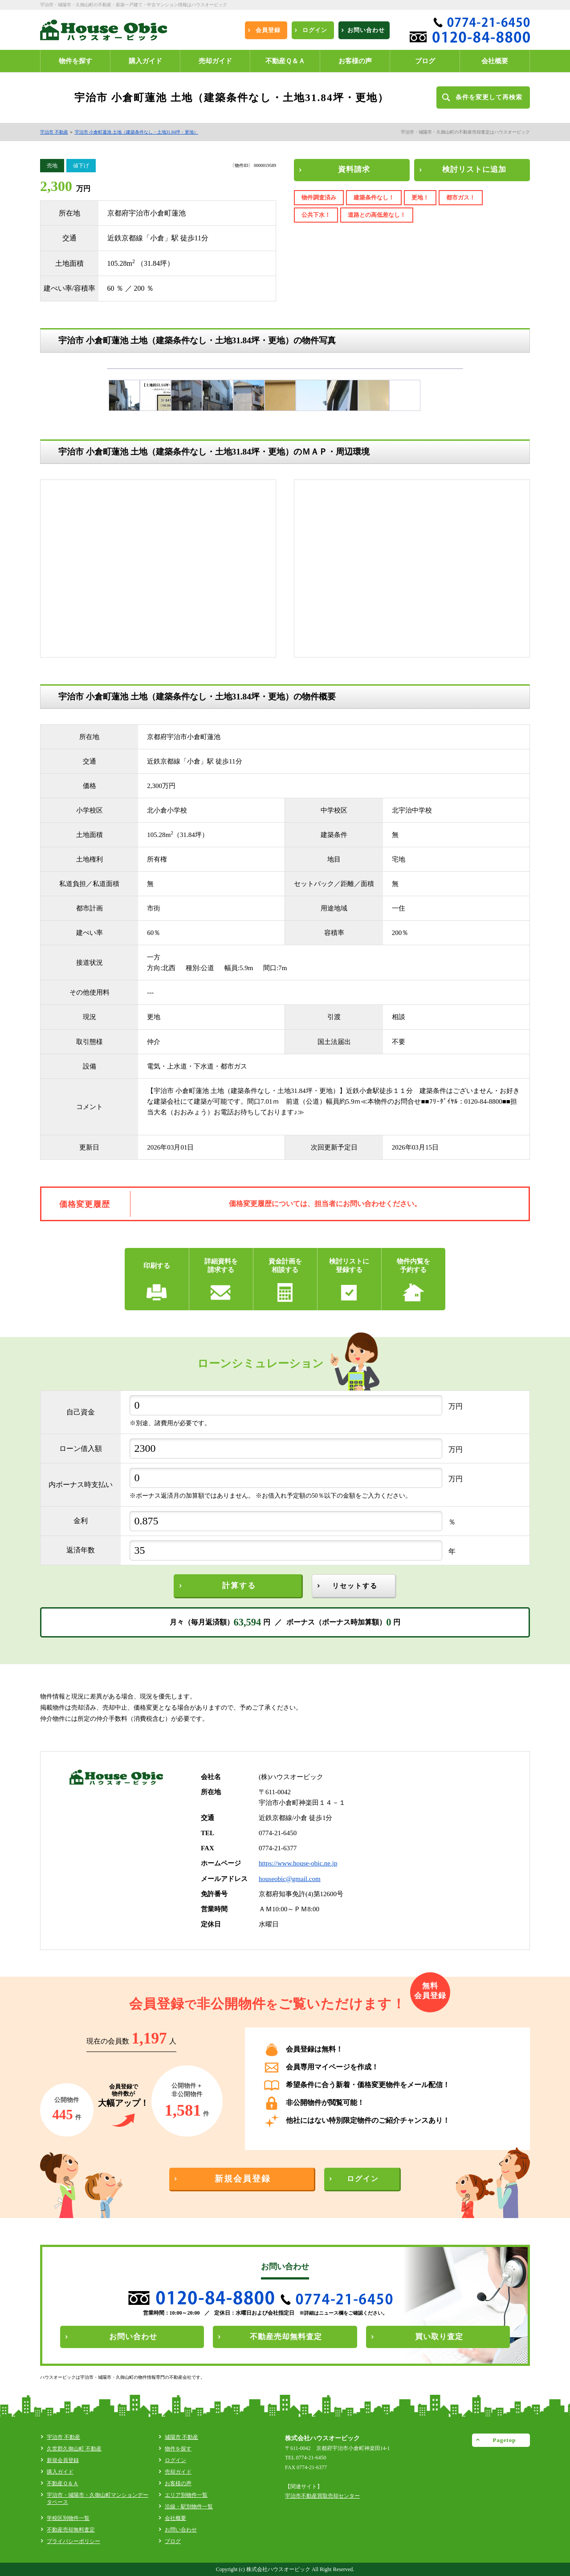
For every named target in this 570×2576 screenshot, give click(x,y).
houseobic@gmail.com (290, 1878)
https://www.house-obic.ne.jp (298, 1863)
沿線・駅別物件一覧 (189, 2506)
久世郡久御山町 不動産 (74, 2449)
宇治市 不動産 (54, 132)
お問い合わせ (181, 2530)
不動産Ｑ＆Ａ (62, 2483)
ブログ (173, 2541)
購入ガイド (60, 2472)
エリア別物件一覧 (186, 2495)
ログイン (175, 2460)
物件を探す (178, 2449)
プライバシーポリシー (73, 2541)
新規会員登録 (63, 2460)
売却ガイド (178, 2472)
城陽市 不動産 (181, 2437)
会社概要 (175, 2518)
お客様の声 (178, 2483)
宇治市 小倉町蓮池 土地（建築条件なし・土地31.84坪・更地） (137, 132)
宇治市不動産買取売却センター (322, 2496)
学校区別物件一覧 (68, 2518)
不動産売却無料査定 (71, 2530)
